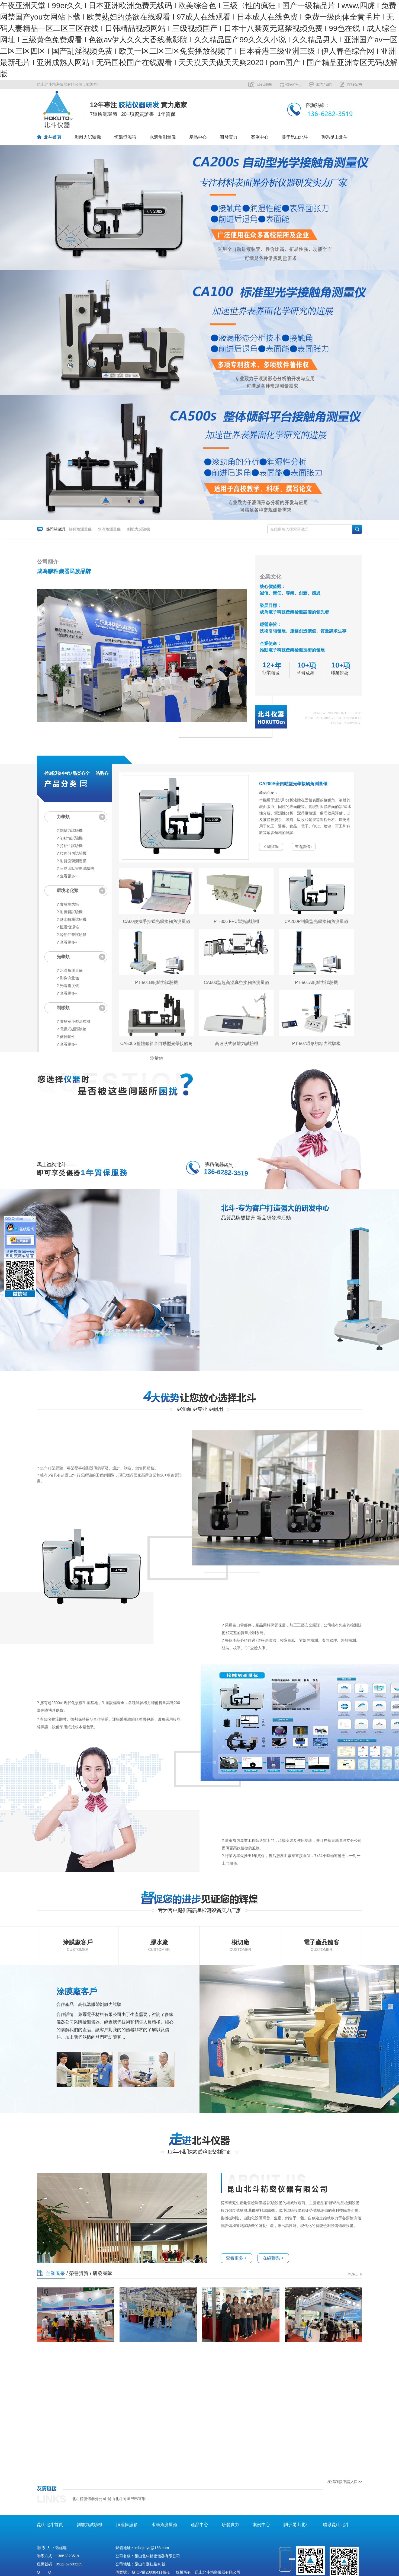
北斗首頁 (52, 137)
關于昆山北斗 (295, 137)
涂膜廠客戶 (76, 1991)
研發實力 (228, 137)
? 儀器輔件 (66, 1036)
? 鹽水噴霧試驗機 (71, 919)
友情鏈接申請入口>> (344, 2481)
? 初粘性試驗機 (70, 838)
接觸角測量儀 (80, 529)
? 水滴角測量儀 (70, 970)
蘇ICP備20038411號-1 (151, 2572)
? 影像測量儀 (68, 978)
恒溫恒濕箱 (125, 137)
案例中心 (259, 137)
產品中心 (198, 137)
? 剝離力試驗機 (70, 830)
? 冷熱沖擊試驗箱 (71, 934)
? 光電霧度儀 (68, 985)
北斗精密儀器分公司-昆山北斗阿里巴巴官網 (109, 2499)
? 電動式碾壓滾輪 (71, 1029)
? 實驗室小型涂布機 (73, 1021)
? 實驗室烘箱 (68, 904)
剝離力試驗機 (88, 137)
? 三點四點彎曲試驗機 (75, 868)
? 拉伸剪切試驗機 (71, 853)
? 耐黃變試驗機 (70, 912)
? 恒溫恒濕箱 (68, 927)
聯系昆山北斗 (334, 137)
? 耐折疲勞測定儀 (71, 861)
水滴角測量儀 (163, 137)
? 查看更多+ (67, 876)
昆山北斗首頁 (50, 2524)
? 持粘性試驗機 (70, 845)
